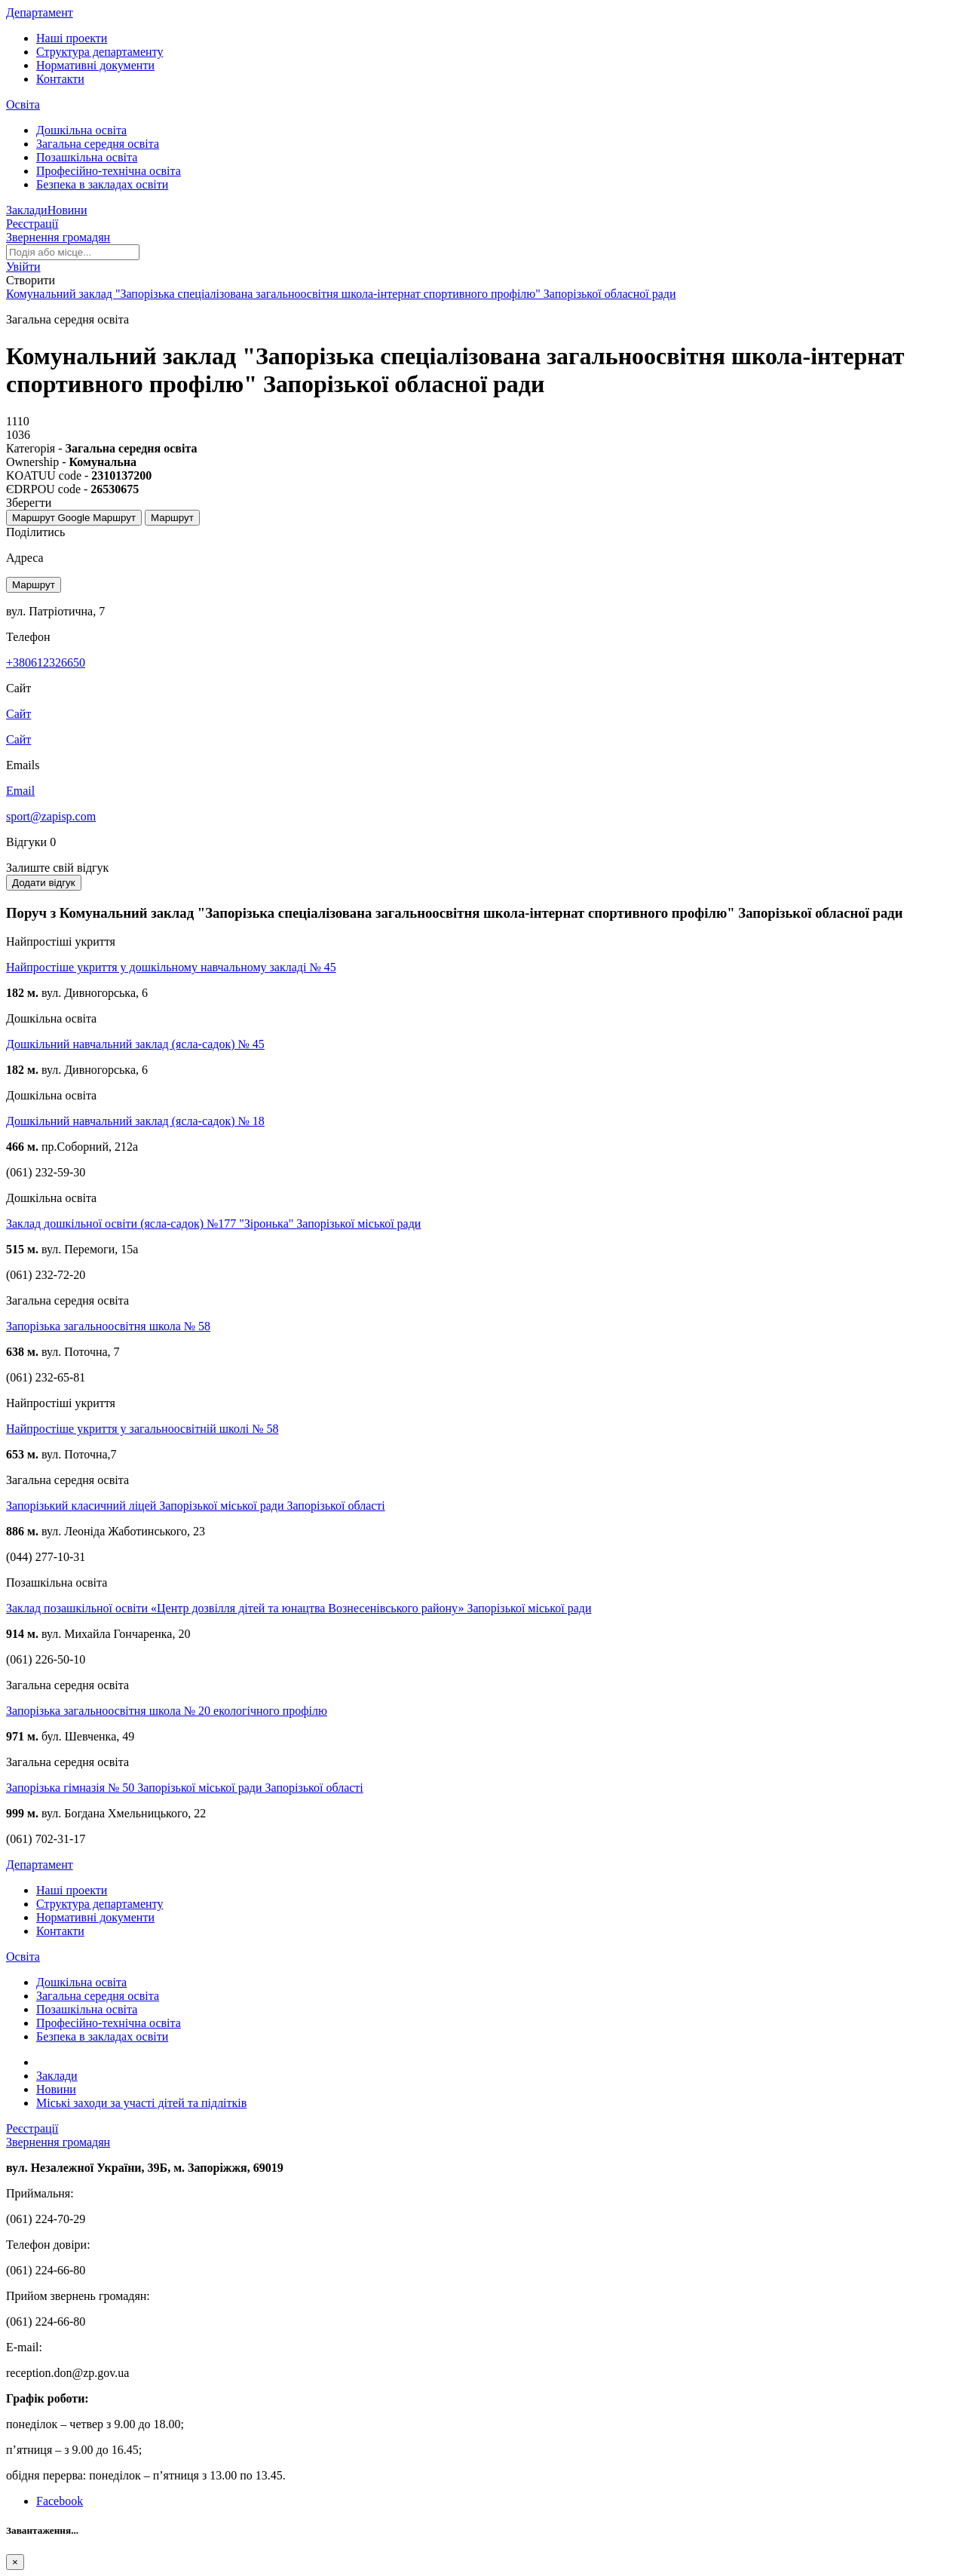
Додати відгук (43, 882)
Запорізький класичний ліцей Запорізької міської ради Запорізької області (195, 1505)
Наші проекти (71, 38)
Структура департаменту (99, 51)
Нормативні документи (95, 65)
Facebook (59, 2501)
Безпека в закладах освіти (102, 184)
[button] (23, 266)
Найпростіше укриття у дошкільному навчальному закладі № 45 (171, 967)
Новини (67, 210)
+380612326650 (45, 662)
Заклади (26, 210)
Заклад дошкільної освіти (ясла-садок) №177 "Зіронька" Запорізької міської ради (213, 1223)
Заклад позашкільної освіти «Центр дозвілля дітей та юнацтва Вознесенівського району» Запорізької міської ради (299, 1608)
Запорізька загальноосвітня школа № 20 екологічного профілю (166, 1710)
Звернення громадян (58, 237)
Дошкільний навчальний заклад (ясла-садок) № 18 (135, 1121)
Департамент (39, 12)
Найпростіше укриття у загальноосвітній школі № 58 (142, 1428)
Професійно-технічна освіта (108, 170)
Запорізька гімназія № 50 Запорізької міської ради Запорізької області (184, 1787)
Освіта (23, 104)
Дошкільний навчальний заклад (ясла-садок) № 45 (135, 1044)
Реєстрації (32, 223)
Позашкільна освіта (86, 157)
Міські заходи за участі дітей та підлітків (141, 2102)
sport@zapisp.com (51, 816)
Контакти (60, 78)
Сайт (18, 739)
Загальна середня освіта (97, 143)
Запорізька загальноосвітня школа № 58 (108, 1326)
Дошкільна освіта (81, 130)
